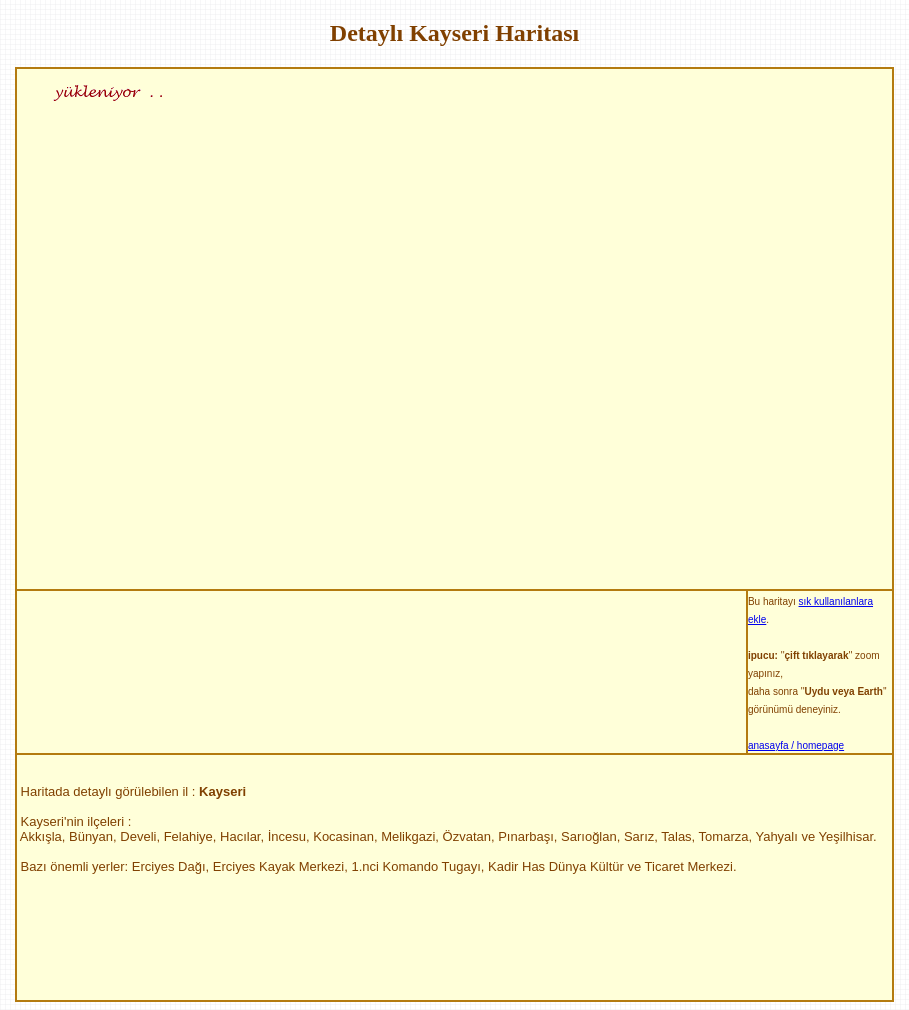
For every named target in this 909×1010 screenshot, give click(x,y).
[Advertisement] (381, 613)
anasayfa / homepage (796, 745)
